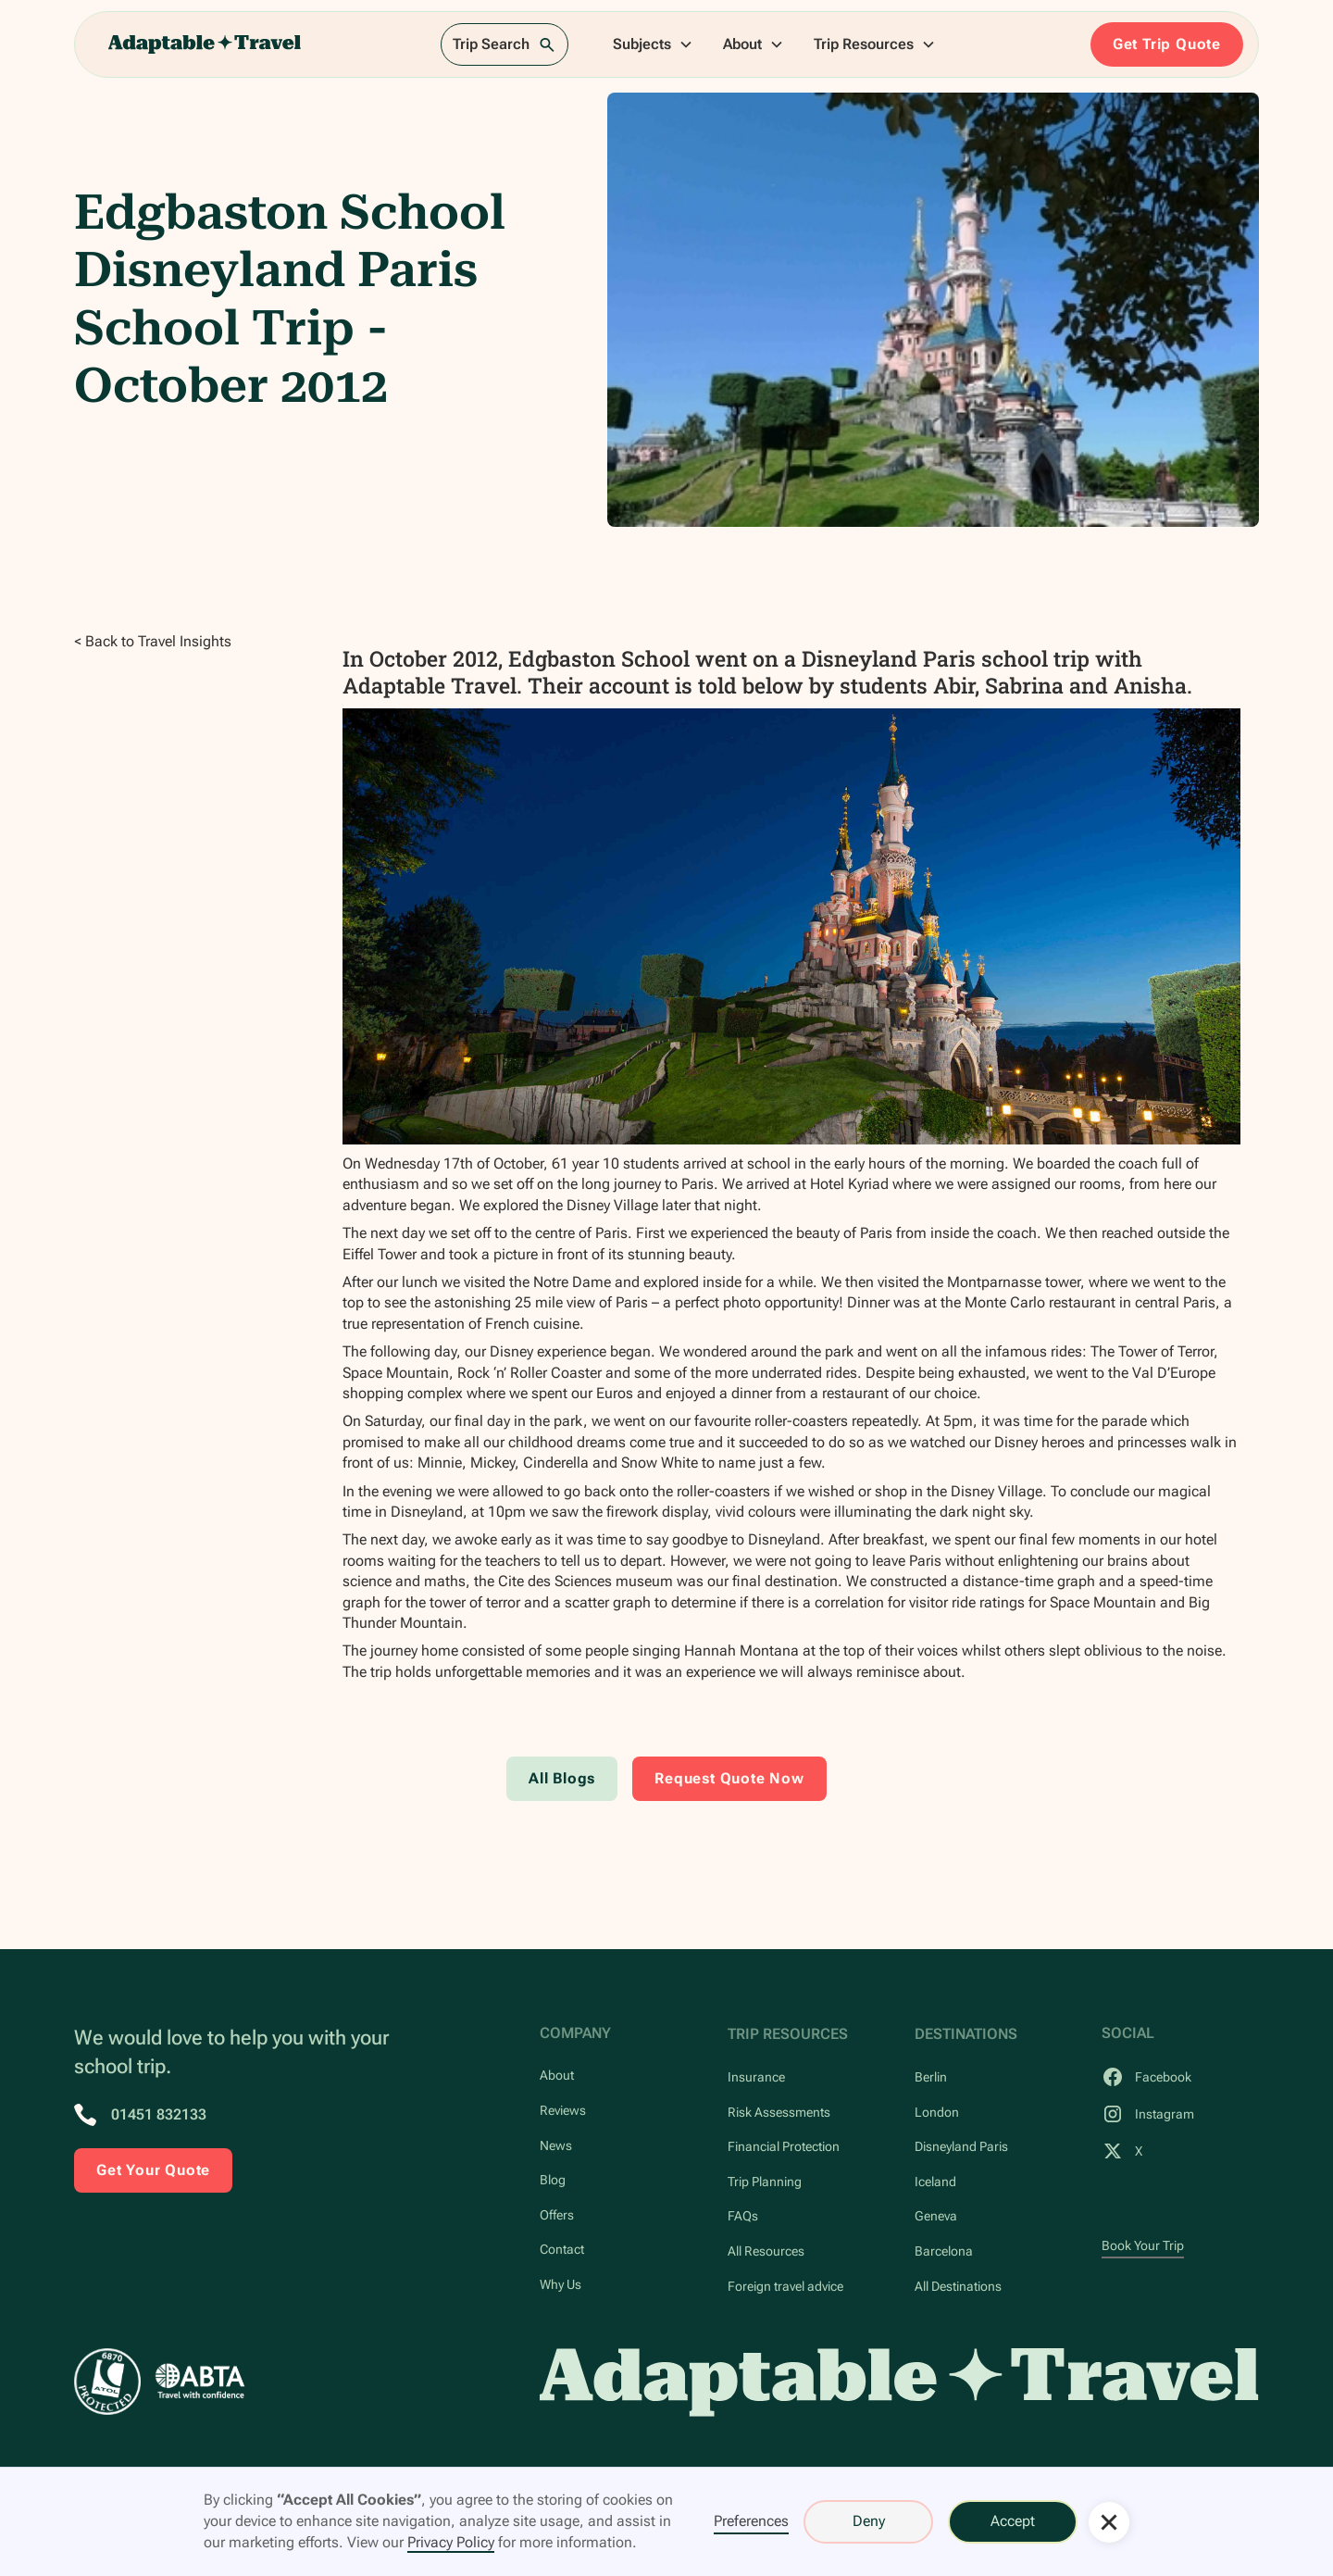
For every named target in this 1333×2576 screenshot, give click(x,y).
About (557, 2075)
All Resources (766, 2251)
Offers (557, 2215)
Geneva (936, 2216)
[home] (204, 44)
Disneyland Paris (961, 2147)
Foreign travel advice (785, 2287)
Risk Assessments (779, 2112)
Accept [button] (1012, 2521)
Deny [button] (869, 2521)
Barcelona (944, 2251)
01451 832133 (158, 2114)
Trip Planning (765, 2182)
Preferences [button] (751, 2521)
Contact (562, 2249)
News (556, 2146)
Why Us (560, 2285)
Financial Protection (784, 2147)
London (937, 2112)
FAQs (743, 2216)
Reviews (563, 2111)
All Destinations (958, 2287)
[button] (653, 44)
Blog (553, 2180)
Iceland (935, 2182)
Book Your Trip (1143, 2246)
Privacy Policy (450, 2542)
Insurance (756, 2077)
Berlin (931, 2077)
